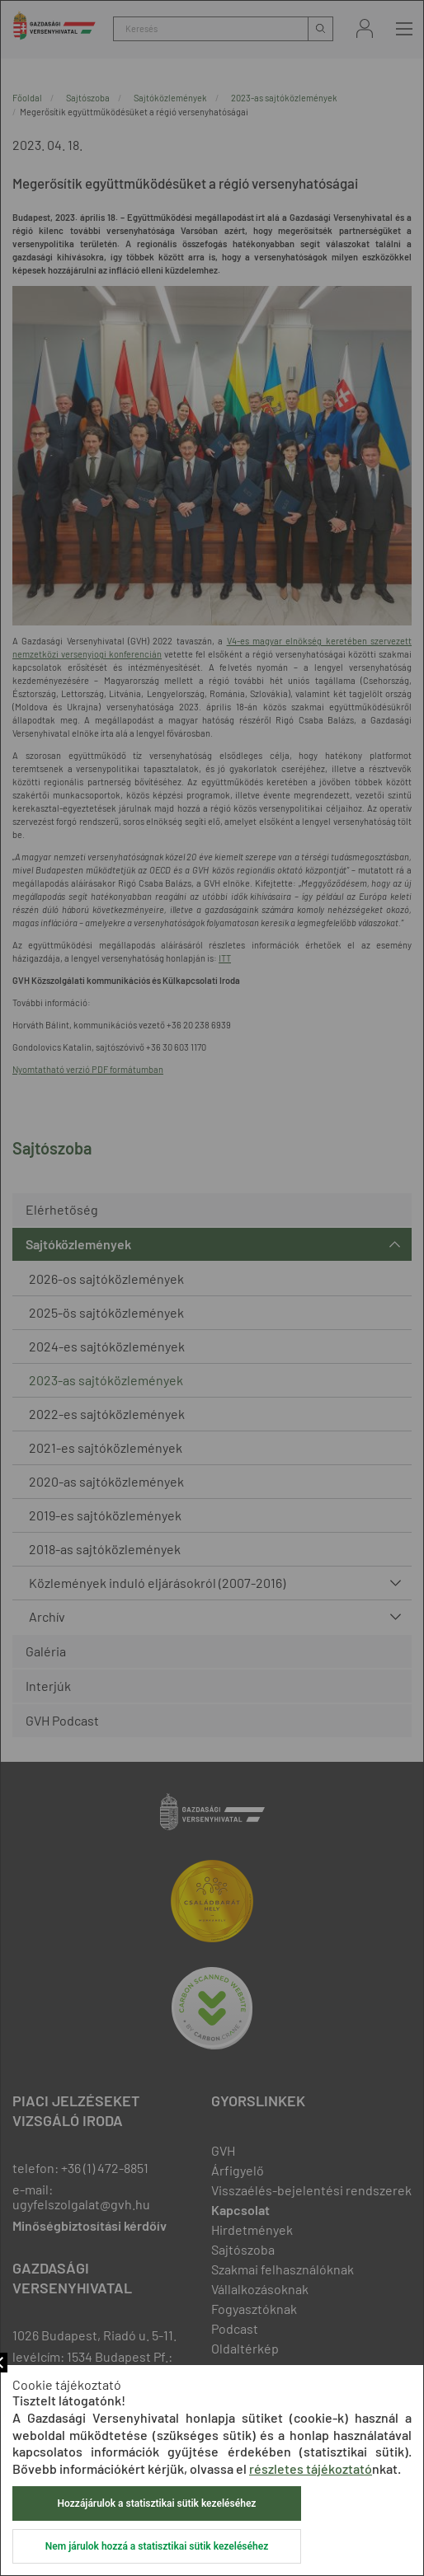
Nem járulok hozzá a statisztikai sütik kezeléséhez (156, 2546)
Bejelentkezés (364, 28)
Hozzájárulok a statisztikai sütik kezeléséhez (157, 2503)
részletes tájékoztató (310, 2468)
